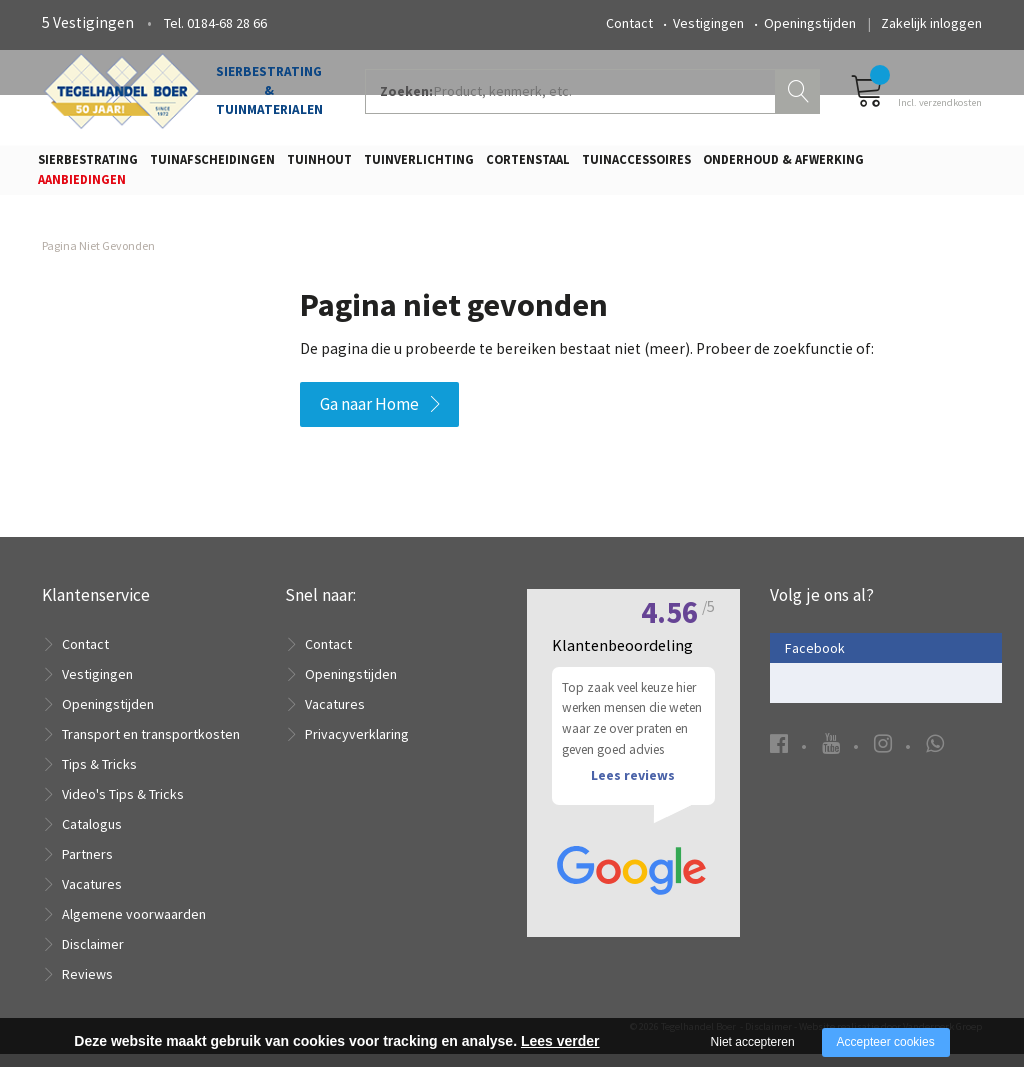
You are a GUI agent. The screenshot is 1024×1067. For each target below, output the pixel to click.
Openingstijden (810, 23)
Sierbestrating (88, 165)
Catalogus (92, 837)
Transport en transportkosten (151, 747)
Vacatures (92, 897)
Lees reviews (633, 793)
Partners (87, 867)
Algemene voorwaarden (134, 927)
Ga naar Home (369, 416)
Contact (629, 23)
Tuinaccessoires (636, 165)
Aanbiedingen (82, 185)
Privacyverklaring (357, 747)
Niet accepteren (753, 1042)
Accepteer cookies (886, 1042)
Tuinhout (319, 165)
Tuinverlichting (419, 165)
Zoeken (800, 96)
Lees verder (560, 1041)
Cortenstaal (528, 165)
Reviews (87, 987)
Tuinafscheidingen (212, 165)
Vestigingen (708, 23)
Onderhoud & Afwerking (783, 165)
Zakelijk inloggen (931, 23)
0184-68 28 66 (227, 23)
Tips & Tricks (99, 777)
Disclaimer (93, 957)
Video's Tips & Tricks (123, 807)
